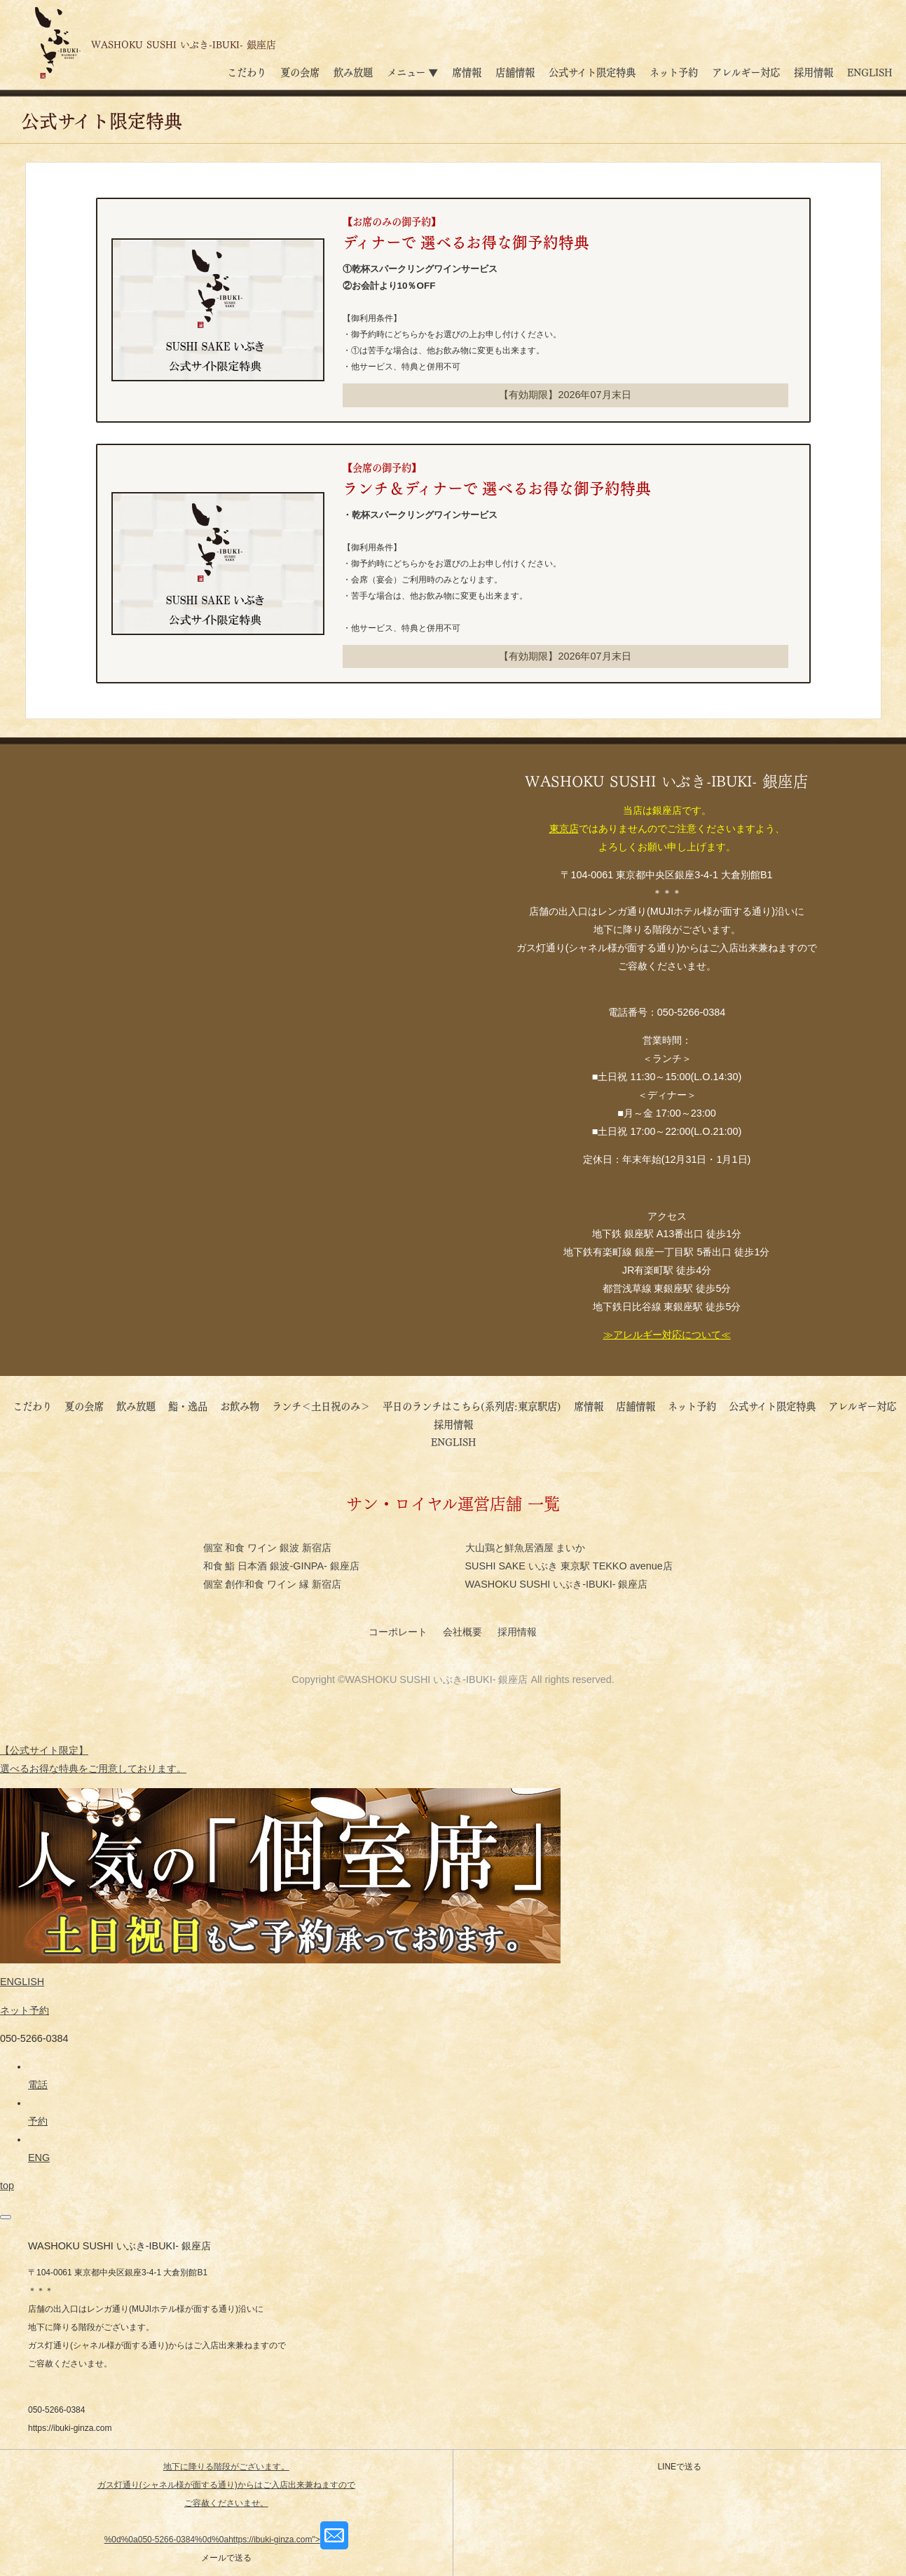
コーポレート (399, 1631)
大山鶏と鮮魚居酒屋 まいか (525, 1547)
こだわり (246, 71)
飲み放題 (353, 71)
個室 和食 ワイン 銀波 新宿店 (267, 1547)
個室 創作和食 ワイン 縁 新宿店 (272, 1584)
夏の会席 (300, 71)
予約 (38, 2121)
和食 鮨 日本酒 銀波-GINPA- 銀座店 (281, 1566)
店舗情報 (515, 71)
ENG (39, 2157)
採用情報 (813, 71)
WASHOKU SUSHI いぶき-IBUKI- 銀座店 (556, 1584)
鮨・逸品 (187, 1405)
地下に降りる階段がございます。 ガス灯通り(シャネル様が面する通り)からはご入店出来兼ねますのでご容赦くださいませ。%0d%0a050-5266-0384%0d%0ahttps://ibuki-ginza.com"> (226, 2503)
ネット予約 (674, 71)
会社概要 (464, 1631)
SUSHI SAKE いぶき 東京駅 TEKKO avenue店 (569, 1566)
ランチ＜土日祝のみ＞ (321, 1405)
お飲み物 (239, 1405)
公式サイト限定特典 (592, 71)
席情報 (466, 71)
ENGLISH (869, 71)
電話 (38, 2084)
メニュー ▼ (412, 71)
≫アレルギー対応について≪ (667, 1334)
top (7, 2185)
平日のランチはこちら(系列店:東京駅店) (472, 1405)
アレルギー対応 (746, 71)
